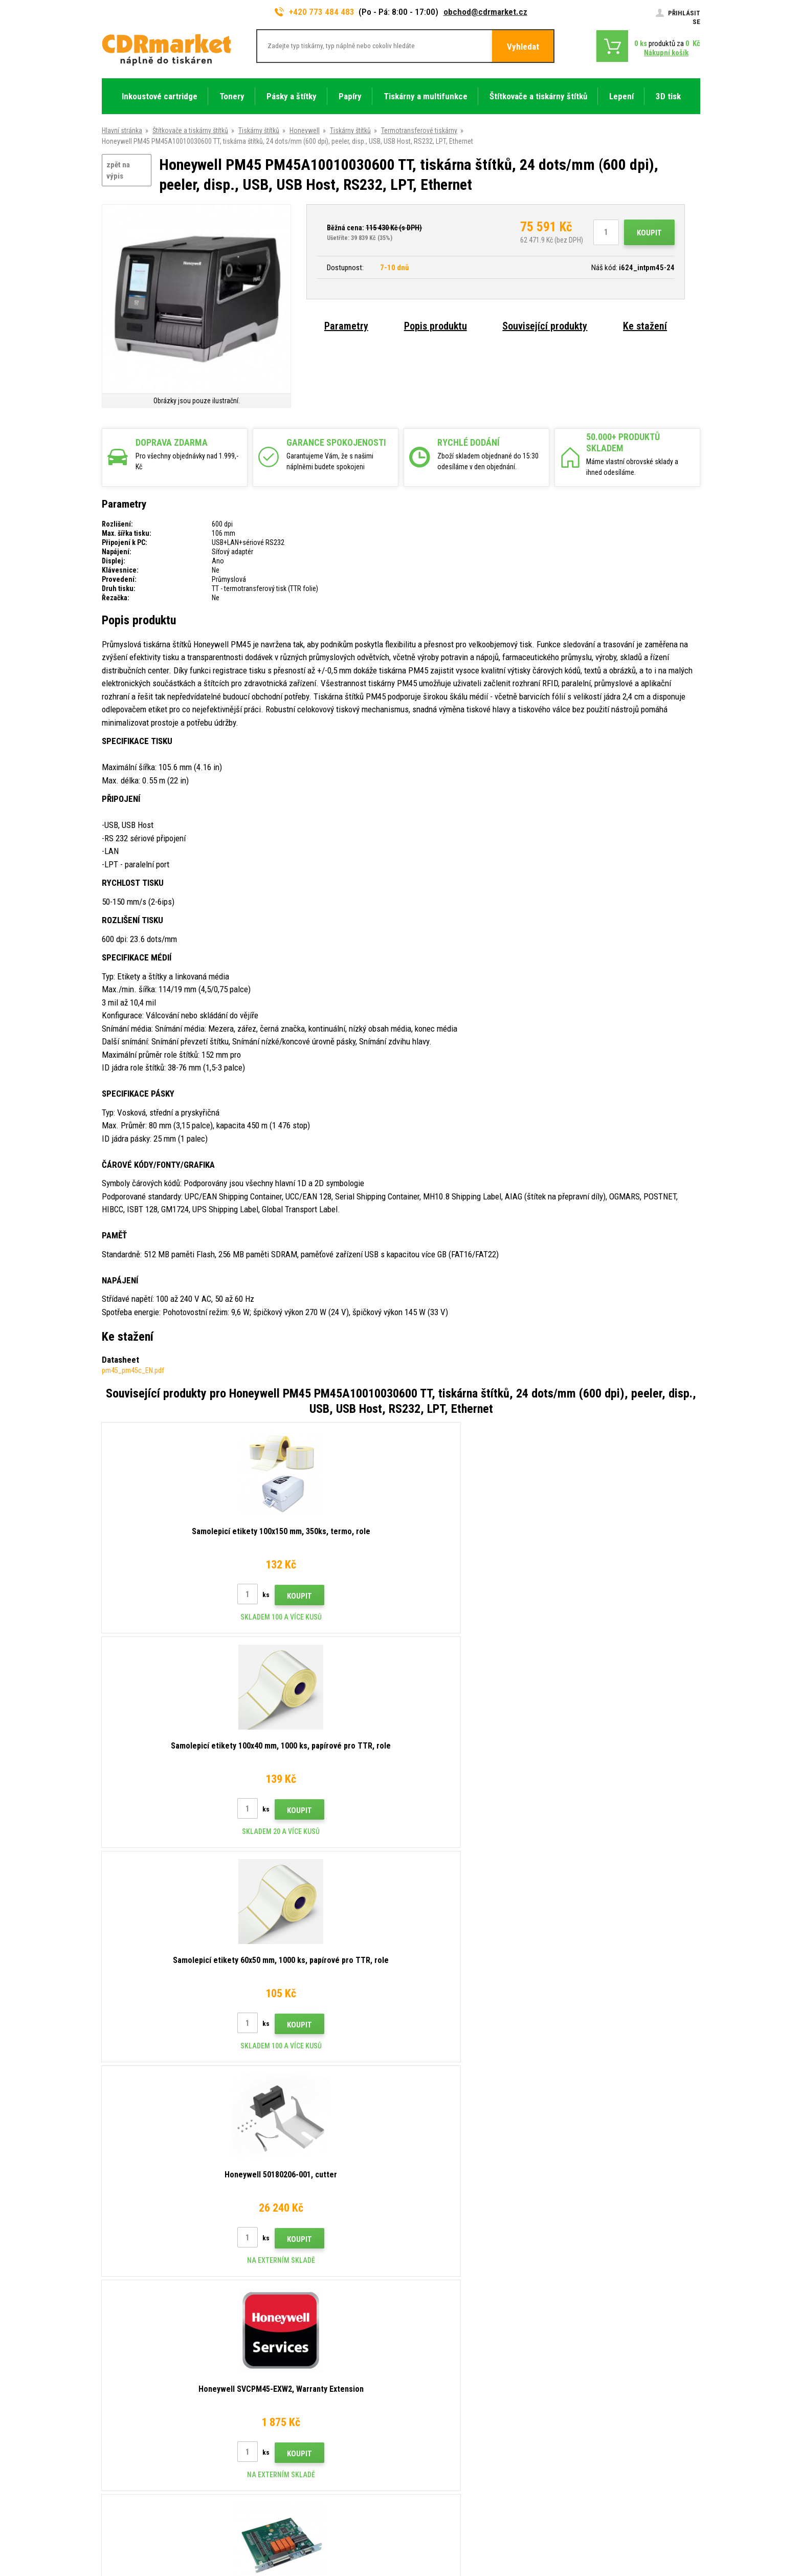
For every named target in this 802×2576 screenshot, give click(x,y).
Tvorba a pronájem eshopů (621, 2528)
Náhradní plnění (278, 2482)
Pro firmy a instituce (285, 2452)
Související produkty (544, 326)
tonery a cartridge (467, 2562)
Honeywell (304, 130)
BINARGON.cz (680, 2528)
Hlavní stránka (122, 130)
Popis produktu (435, 326)
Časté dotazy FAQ (282, 2391)
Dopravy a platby (280, 2361)
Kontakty (269, 2331)
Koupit (649, 232)
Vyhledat (523, 46)
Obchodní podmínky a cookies (300, 2422)
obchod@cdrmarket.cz (485, 12)
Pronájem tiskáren (282, 2467)
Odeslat (577, 2266)
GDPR (264, 2437)
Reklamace (272, 2407)
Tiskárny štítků (258, 130)
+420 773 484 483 (314, 12)
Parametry (346, 326)
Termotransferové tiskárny (419, 130)
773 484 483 (146, 2335)
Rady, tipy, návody (281, 2346)
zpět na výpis (118, 170)
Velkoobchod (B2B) (285, 2377)
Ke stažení (645, 326)
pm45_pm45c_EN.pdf (133, 1370)
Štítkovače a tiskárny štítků (190, 130)
